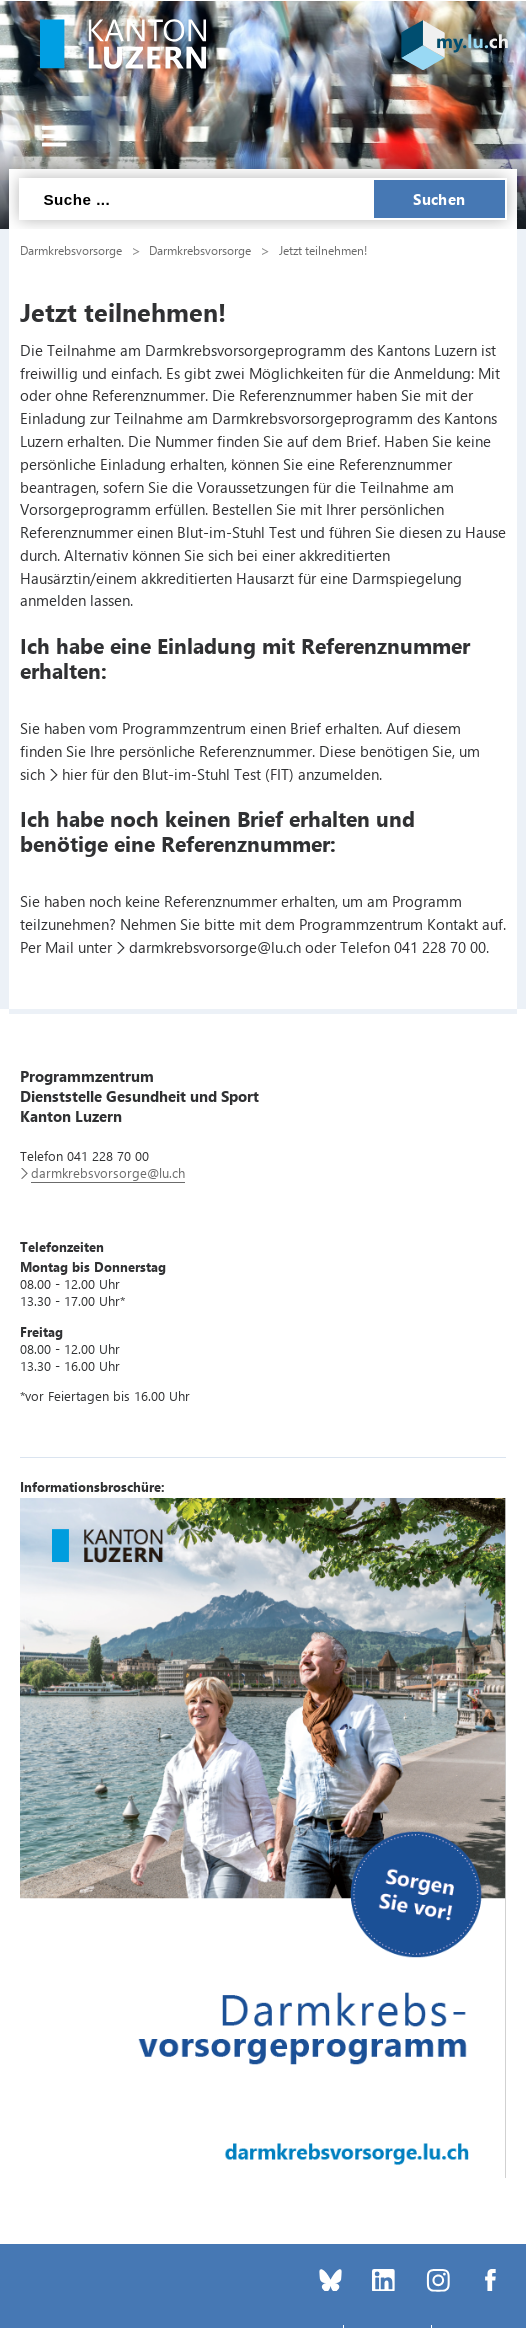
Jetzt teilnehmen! (323, 250)
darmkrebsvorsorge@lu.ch (215, 947)
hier (74, 774)
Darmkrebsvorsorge (71, 250)
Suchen (439, 199)
